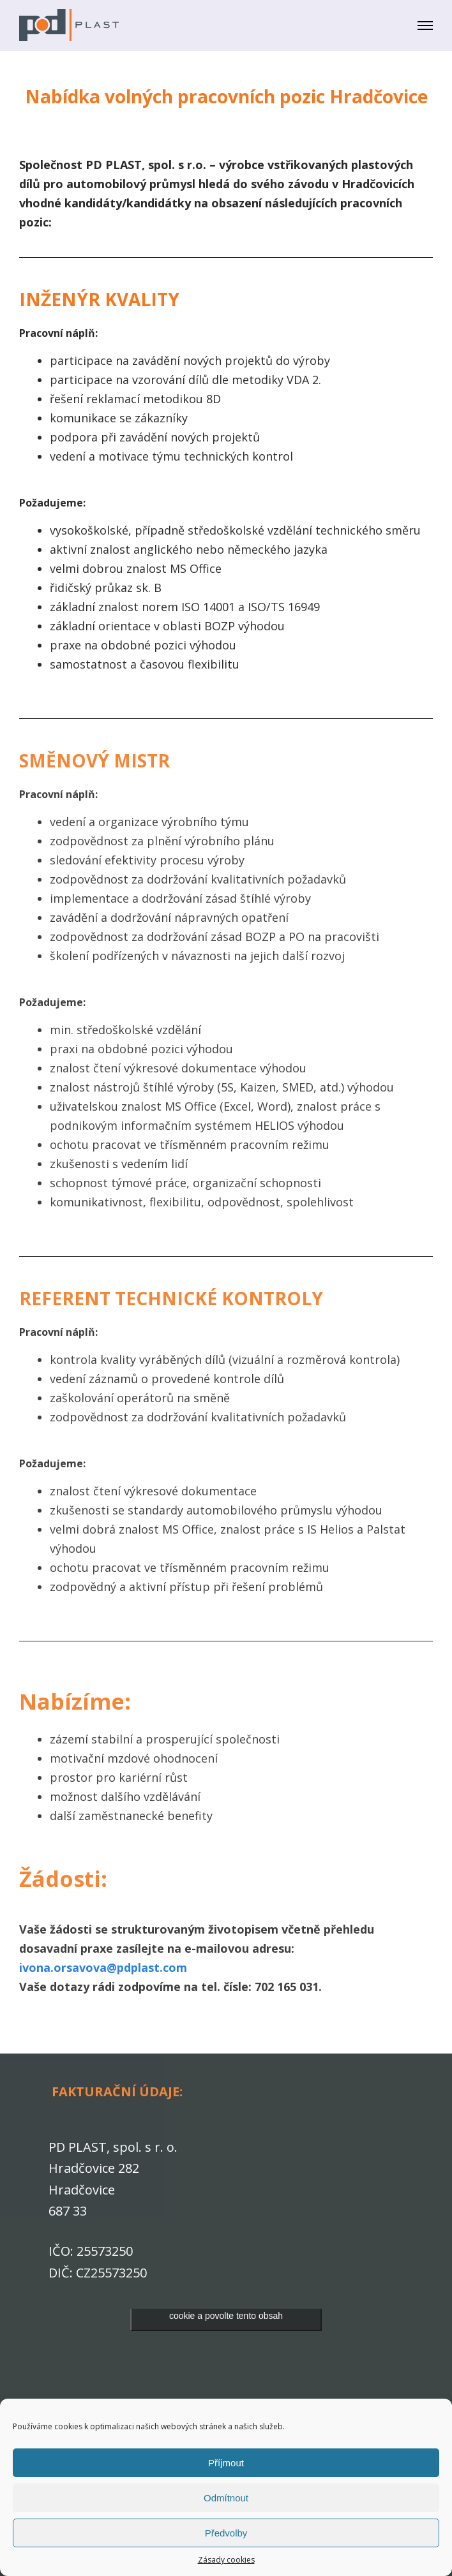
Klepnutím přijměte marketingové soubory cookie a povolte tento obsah (226, 2308)
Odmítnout (226, 2497)
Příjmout (226, 2462)
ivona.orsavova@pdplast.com (103, 1967)
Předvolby (226, 2533)
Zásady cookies (226, 2559)
